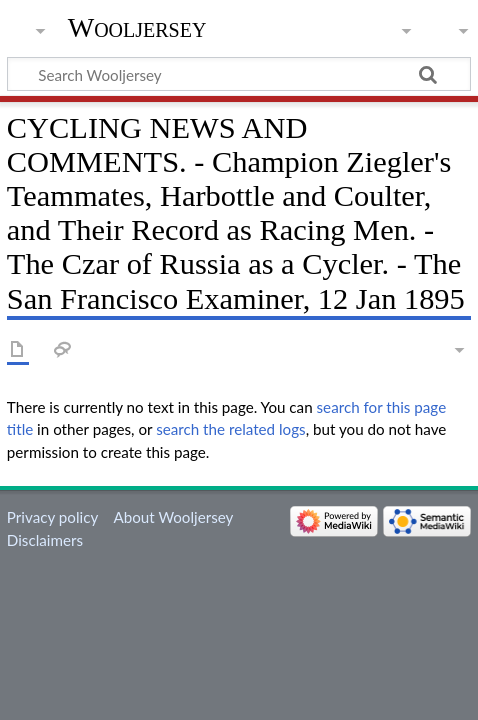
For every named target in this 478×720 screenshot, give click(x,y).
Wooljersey (137, 27)
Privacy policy (52, 517)
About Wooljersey (173, 517)
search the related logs (231, 429)
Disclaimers (45, 540)
